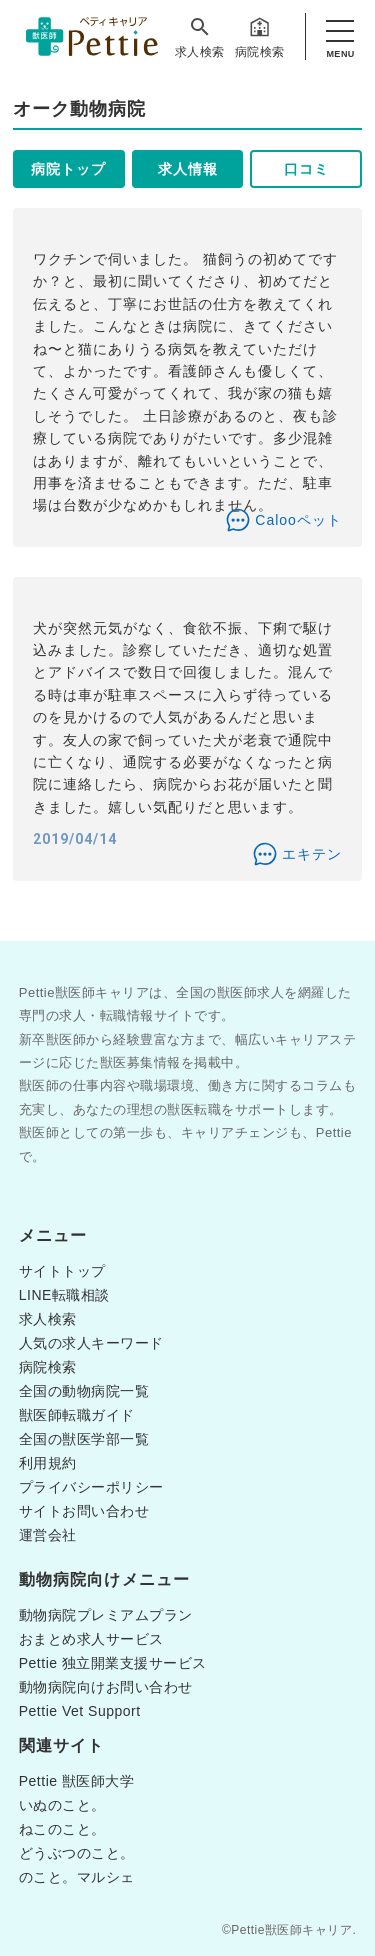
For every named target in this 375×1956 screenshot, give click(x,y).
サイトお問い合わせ (84, 1511)
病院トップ (68, 169)
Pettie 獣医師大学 (77, 1781)
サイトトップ (62, 1271)
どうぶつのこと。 (77, 1853)
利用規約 (48, 1463)
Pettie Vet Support (80, 1711)
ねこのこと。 (62, 1829)
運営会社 (48, 1535)
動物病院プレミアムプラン (106, 1615)
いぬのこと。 (62, 1805)
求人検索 (200, 37)
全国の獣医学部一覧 (84, 1439)
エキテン (312, 854)
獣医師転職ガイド (77, 1415)
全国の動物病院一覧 (84, 1391)
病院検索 (260, 37)
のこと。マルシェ (77, 1877)
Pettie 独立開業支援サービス (113, 1663)
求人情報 (188, 169)
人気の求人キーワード (91, 1343)
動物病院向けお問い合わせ (106, 1687)
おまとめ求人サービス (91, 1639)
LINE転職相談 (64, 1295)
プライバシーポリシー (91, 1487)
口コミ (306, 169)
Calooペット (298, 520)
